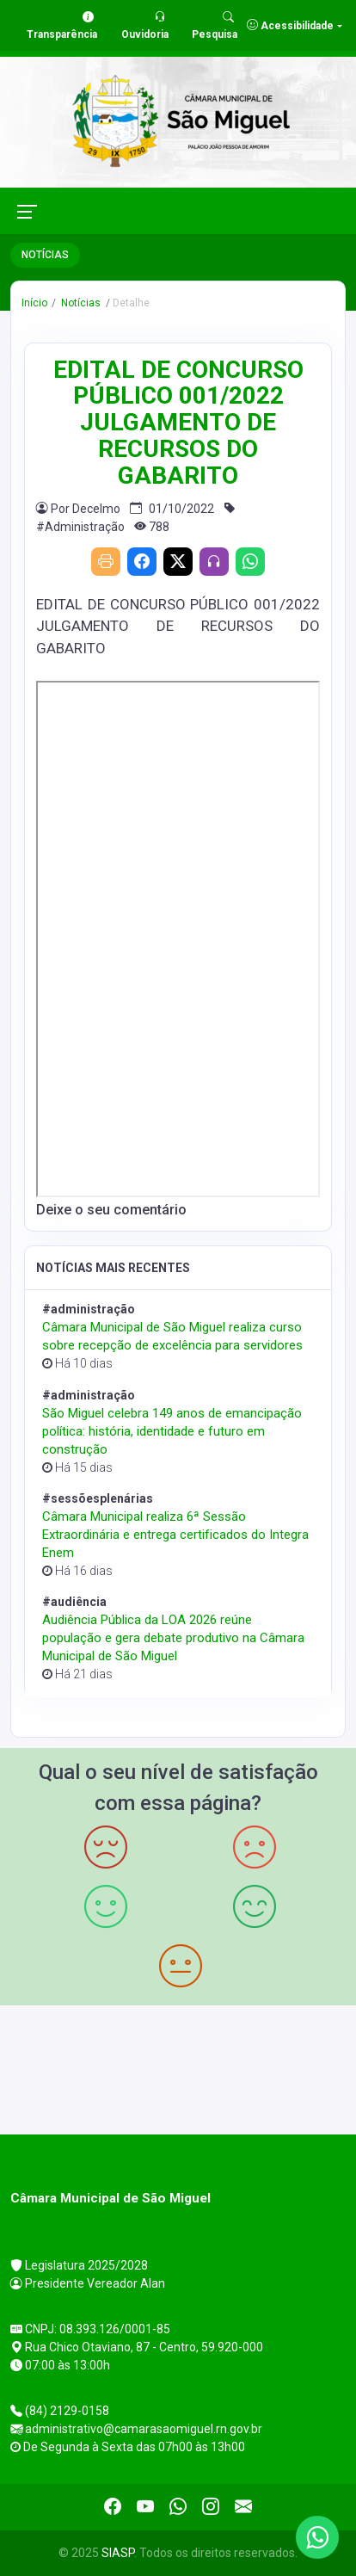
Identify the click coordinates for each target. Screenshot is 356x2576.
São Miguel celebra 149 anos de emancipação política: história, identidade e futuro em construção (172, 1431)
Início (34, 303)
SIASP (117, 2553)
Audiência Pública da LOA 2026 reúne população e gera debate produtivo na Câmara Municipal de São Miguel (173, 1638)
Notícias (79, 303)
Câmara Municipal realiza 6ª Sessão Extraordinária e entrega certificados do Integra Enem (175, 1534)
